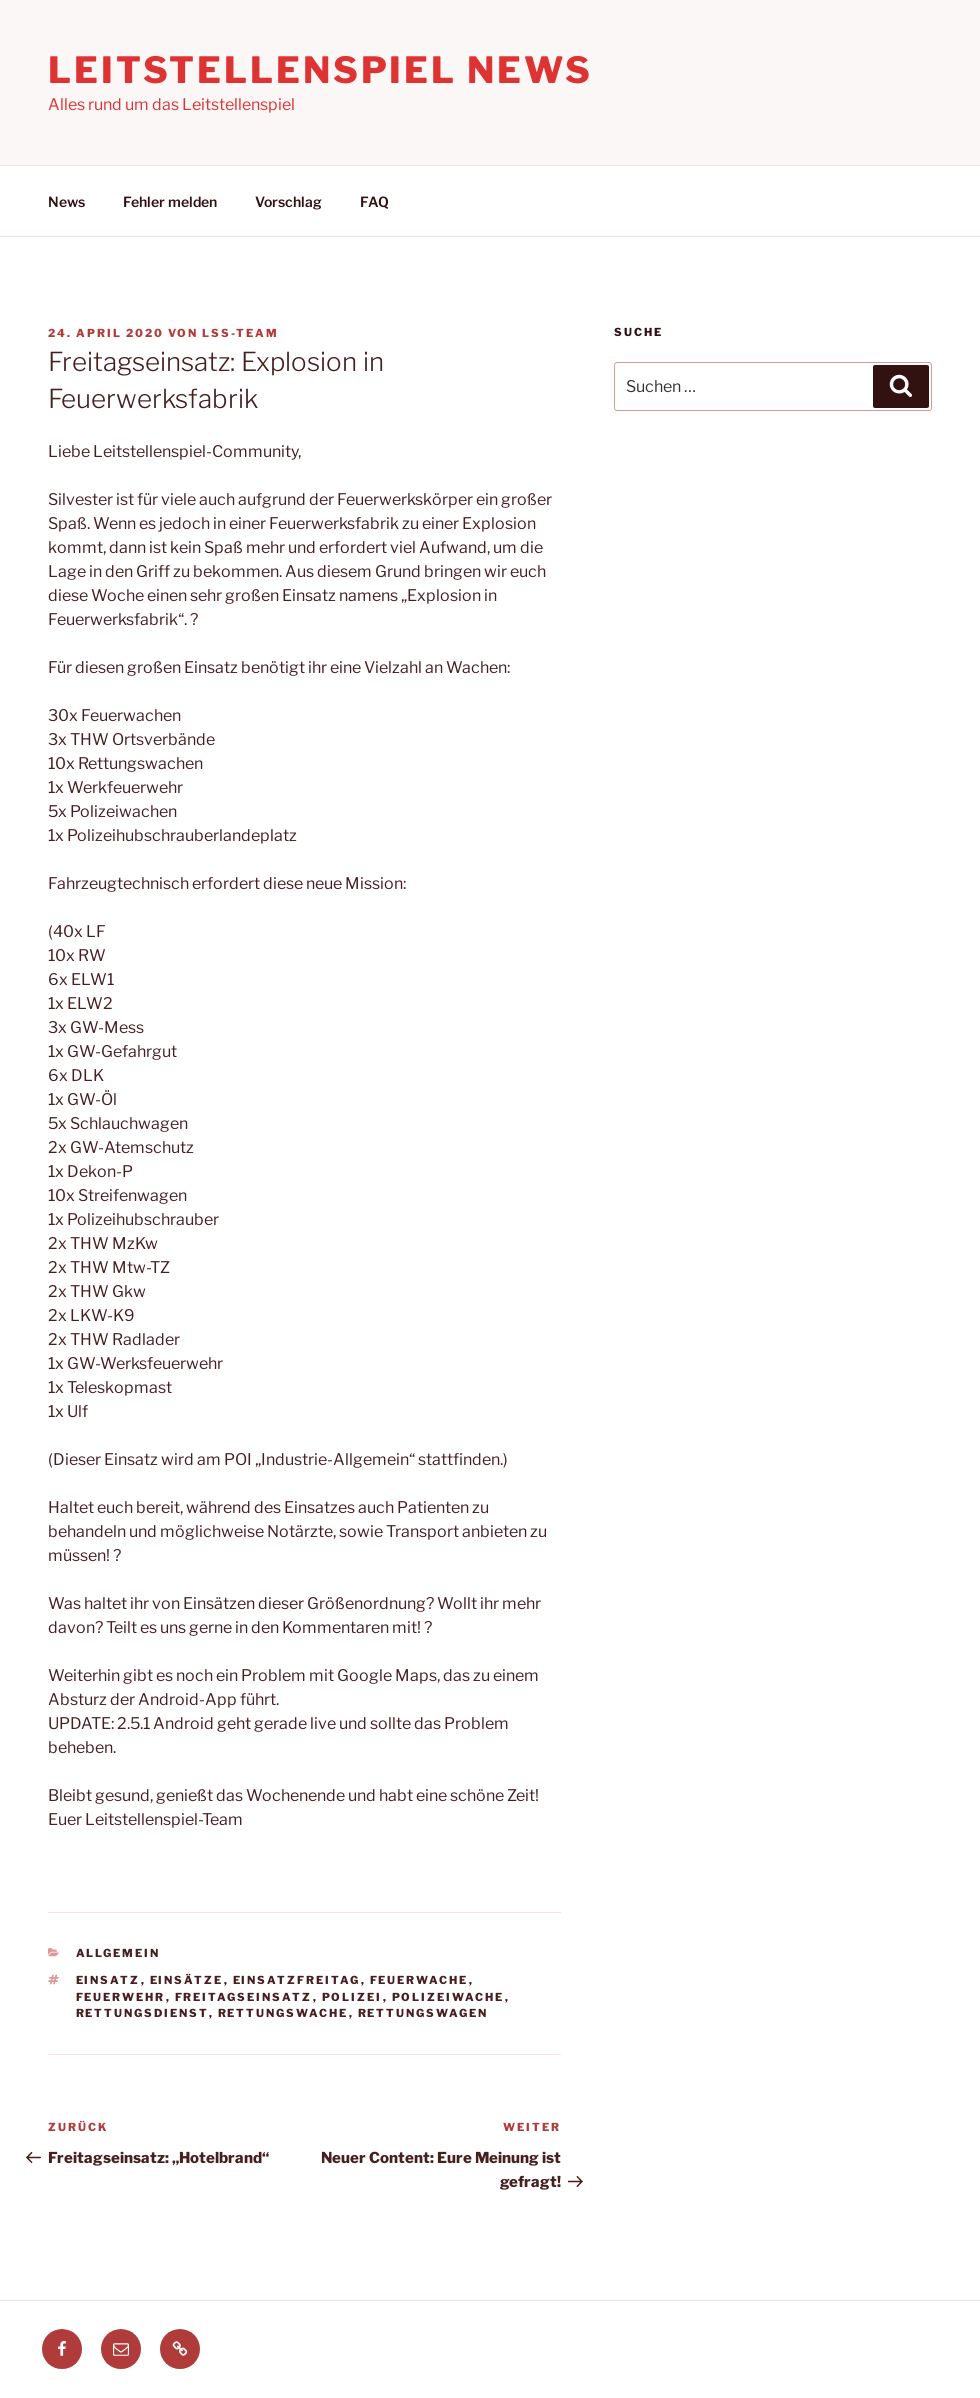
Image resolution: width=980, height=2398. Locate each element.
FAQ (374, 201)
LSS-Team (240, 333)
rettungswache (283, 2013)
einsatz (108, 1980)
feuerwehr (121, 1997)
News (66, 201)
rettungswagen (423, 2013)
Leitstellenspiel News (320, 70)
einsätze (187, 1980)
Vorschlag (288, 201)
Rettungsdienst (142, 2013)
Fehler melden (170, 201)
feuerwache (419, 1980)
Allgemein (118, 1953)
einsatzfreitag (297, 1980)
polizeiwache (448, 1997)
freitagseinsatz (244, 1997)
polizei (352, 1997)
